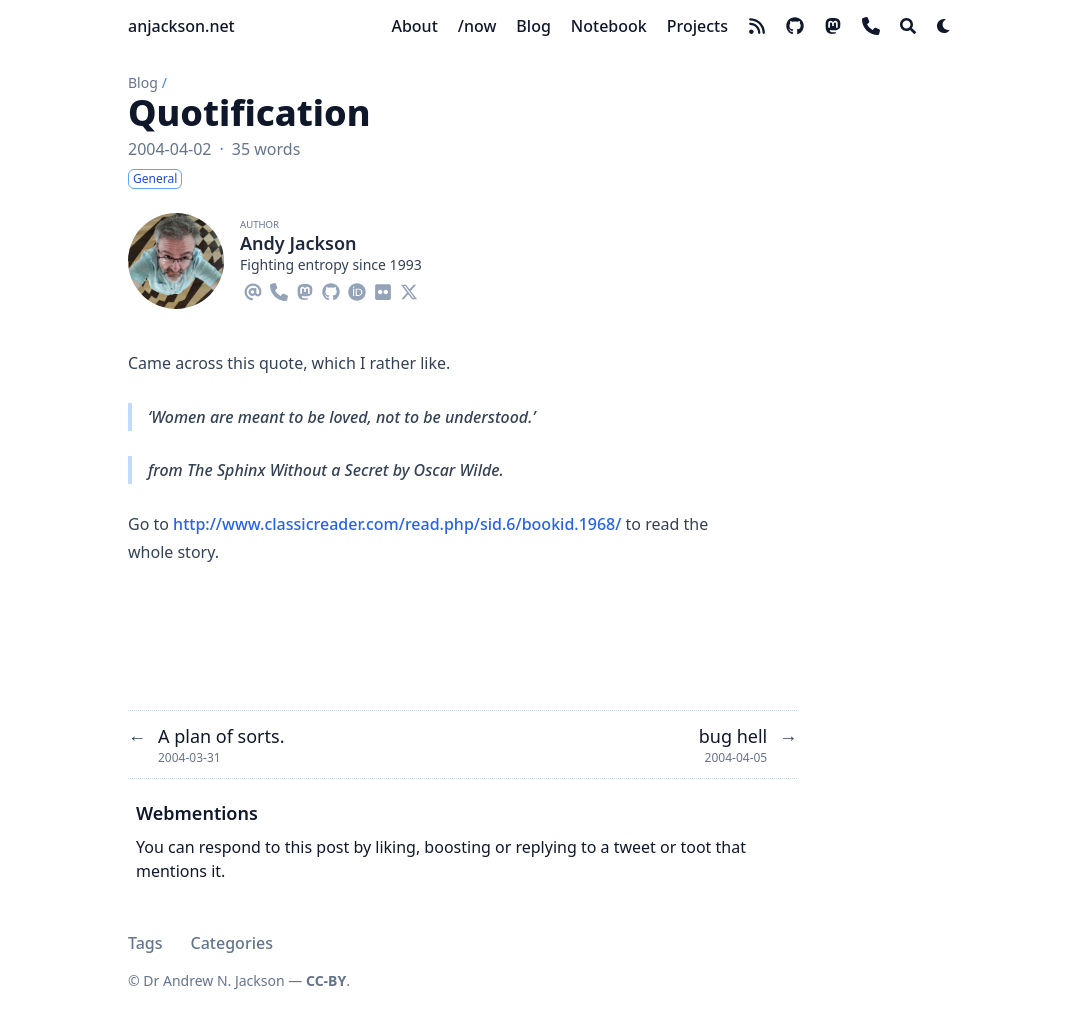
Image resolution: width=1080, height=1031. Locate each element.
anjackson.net (181, 26)
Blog (143, 82)
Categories (232, 943)
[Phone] (279, 289)
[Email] (253, 289)
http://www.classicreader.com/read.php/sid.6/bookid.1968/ (397, 524)
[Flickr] (383, 289)
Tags (145, 943)
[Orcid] (357, 289)
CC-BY (326, 980)
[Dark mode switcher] (944, 26)
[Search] (908, 26)
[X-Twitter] (409, 289)
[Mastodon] (305, 289)
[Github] (331, 289)
